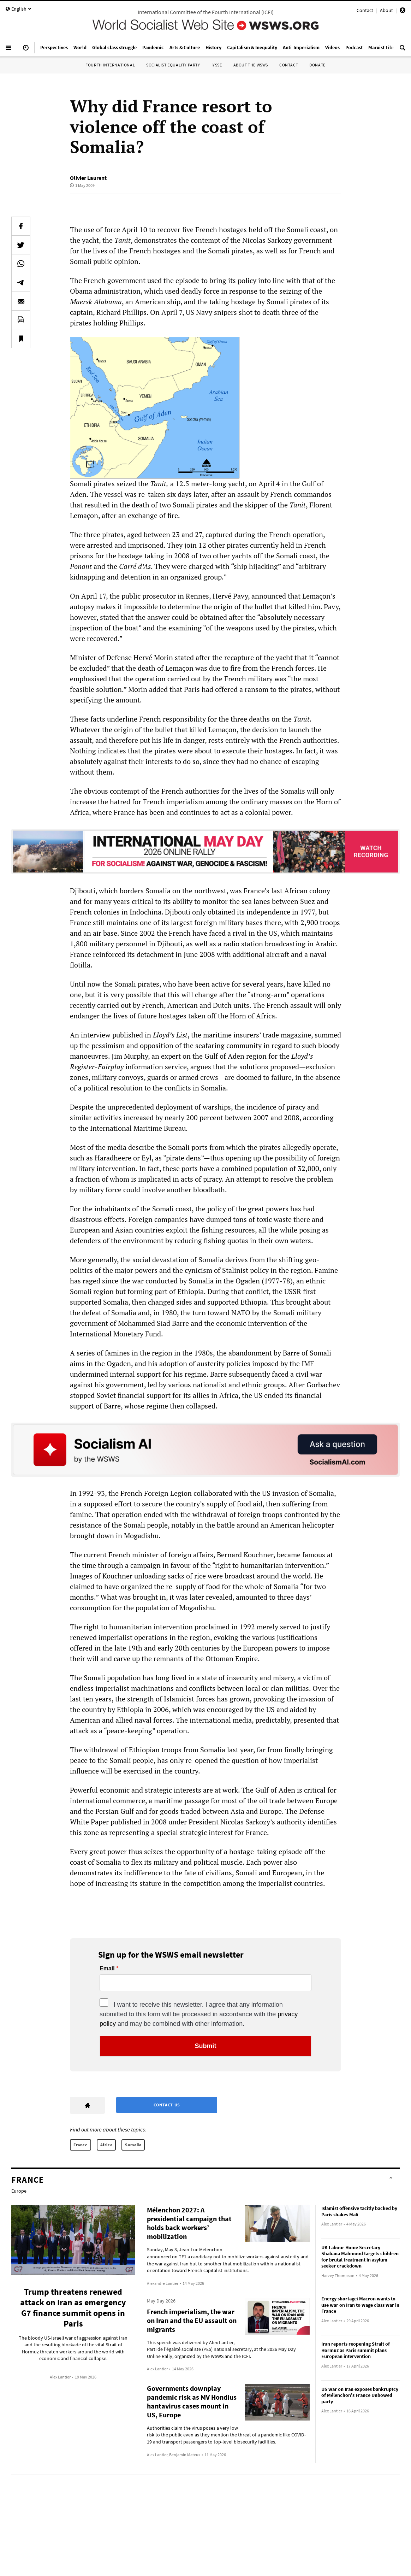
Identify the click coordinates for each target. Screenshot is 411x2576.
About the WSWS (250, 64)
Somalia (133, 2144)
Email (107, 1968)
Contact (365, 10)
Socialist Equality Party (173, 64)
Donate (317, 64)
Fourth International (110, 64)
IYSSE (217, 64)
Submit (205, 2045)
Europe (18, 2191)
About (386, 10)
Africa (106, 2144)
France (80, 2144)
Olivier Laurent (88, 177)
